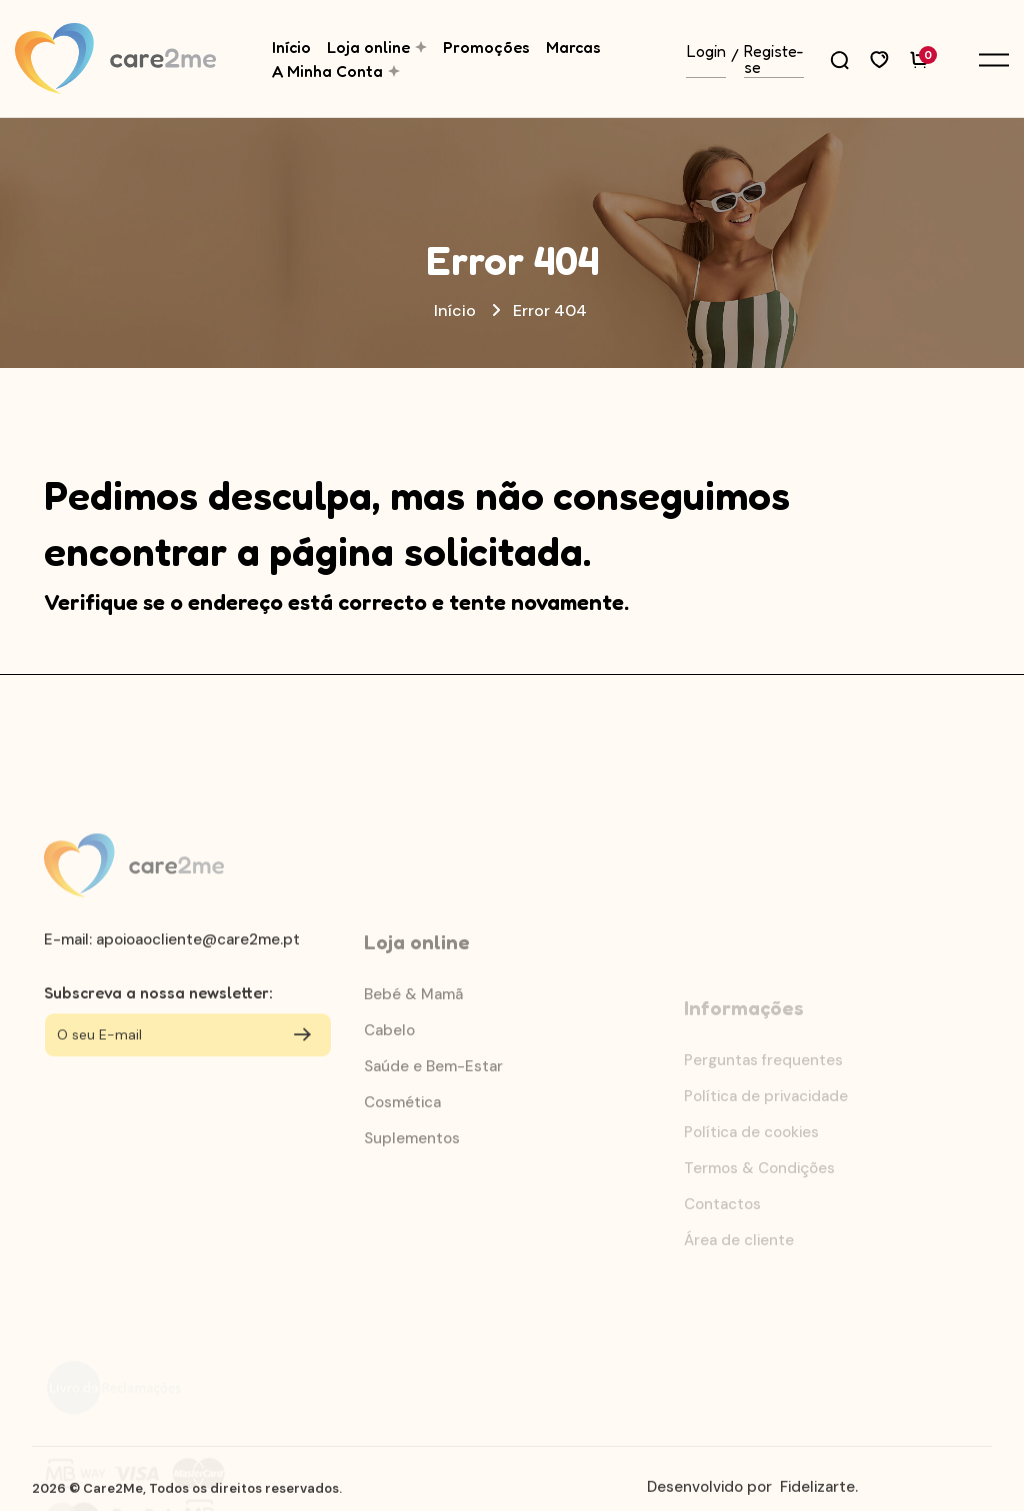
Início (291, 47)
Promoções (486, 47)
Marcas (573, 47)
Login (706, 52)
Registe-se (774, 60)
